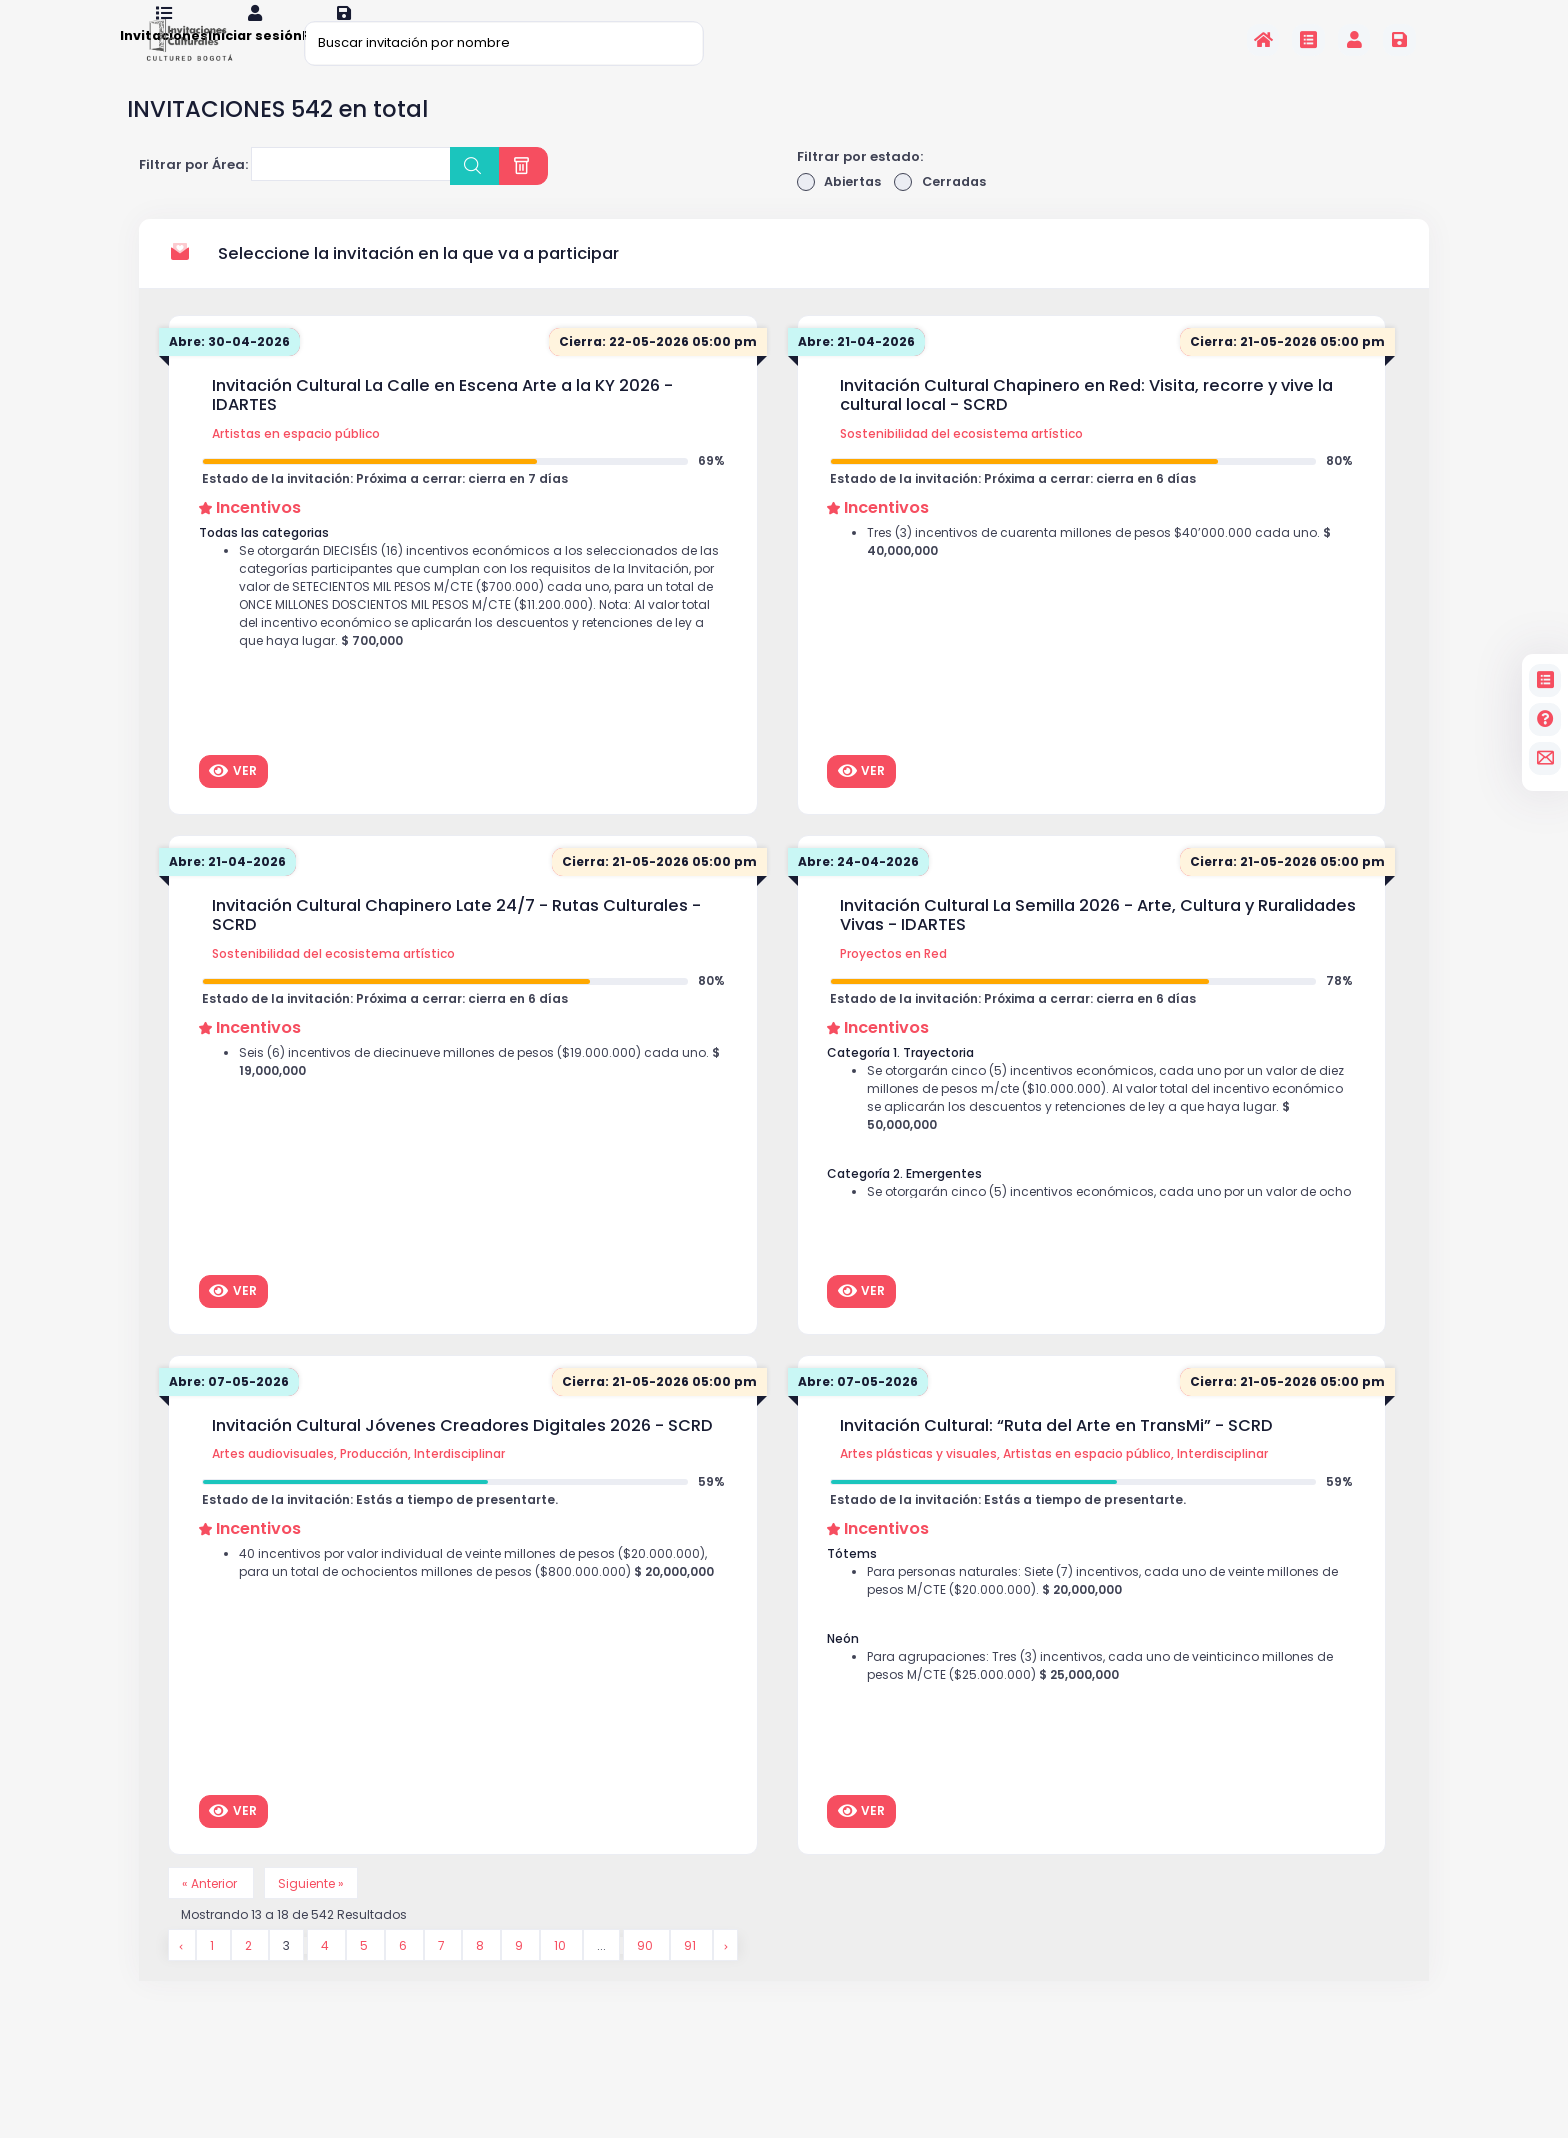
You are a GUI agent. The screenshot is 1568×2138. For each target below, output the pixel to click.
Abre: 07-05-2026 (232, 1409)
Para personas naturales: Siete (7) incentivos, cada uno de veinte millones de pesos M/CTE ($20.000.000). (1108, 1615)
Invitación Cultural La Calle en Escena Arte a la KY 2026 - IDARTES (442, 422)
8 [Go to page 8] (484, 1976)
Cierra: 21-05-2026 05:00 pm (1283, 369)
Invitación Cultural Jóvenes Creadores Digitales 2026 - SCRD (462, 1453)
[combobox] (351, 191)
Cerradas (944, 208)
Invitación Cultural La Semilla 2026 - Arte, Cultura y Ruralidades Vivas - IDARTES (1098, 942)
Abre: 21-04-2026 (860, 369)
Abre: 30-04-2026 (233, 369)
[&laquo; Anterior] (182, 1977)
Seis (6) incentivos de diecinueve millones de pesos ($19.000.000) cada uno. (472, 1095)
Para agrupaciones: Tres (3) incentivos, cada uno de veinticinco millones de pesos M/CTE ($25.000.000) (1104, 1706)
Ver (233, 798)
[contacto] (1545, 758)
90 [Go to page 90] (649, 1976)
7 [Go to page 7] (446, 1976)
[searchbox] (270, 194)
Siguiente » (319, 1911)
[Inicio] (1263, 39)
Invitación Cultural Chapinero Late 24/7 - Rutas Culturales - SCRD (456, 942)
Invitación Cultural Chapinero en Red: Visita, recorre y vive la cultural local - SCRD (1086, 422)
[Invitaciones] (1308, 39)
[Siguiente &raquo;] (728, 1977)
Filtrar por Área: (193, 191)
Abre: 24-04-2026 (862, 889)
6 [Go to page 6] (407, 1976)
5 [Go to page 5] (368, 1976)
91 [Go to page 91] (694, 1976)
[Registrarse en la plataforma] (1399, 39)
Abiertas (840, 208)
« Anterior (214, 1911)
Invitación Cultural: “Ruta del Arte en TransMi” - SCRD (1056, 1453)
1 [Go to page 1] (213, 1976)
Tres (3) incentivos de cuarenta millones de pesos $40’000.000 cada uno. (1106, 575)
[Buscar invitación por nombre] (504, 42)
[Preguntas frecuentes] (1545, 719)
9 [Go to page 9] (523, 1976)
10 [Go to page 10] (564, 1976)
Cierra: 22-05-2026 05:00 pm (654, 369)
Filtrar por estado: (860, 182)
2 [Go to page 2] (250, 1976)
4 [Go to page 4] (329, 1976)
